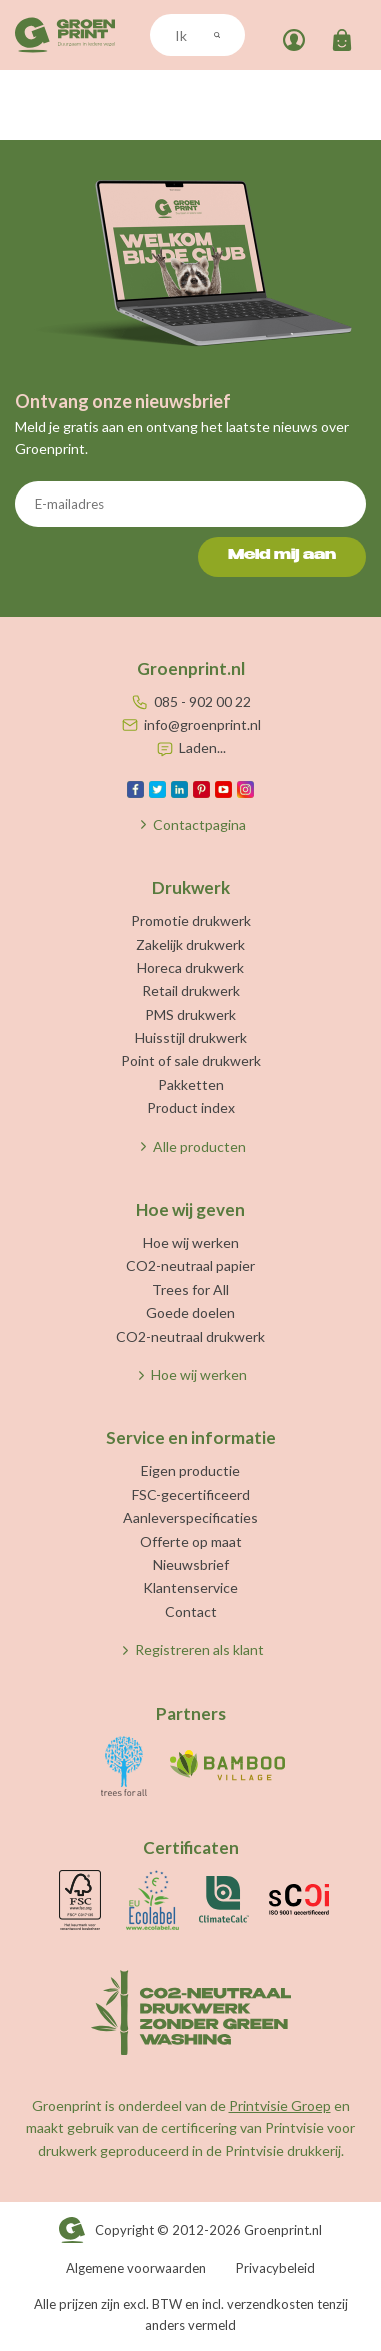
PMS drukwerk (190, 1014)
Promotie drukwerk (191, 920)
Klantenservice (190, 1587)
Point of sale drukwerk (191, 1060)
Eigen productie (190, 1470)
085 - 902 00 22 (202, 701)
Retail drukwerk (191, 990)
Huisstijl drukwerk (191, 1037)
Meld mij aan (282, 556)
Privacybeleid (275, 2268)
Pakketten (191, 1084)
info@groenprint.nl (202, 724)
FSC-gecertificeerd (191, 1494)
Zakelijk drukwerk (190, 944)
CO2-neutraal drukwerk (190, 1336)
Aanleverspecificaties (190, 1517)
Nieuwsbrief (191, 1564)
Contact (191, 1611)
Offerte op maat (191, 1541)
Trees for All (190, 1289)
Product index (191, 1107)
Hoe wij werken (191, 1242)
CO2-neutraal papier (190, 1265)
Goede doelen (190, 1312)
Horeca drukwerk (190, 967)
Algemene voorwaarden (136, 2268)
